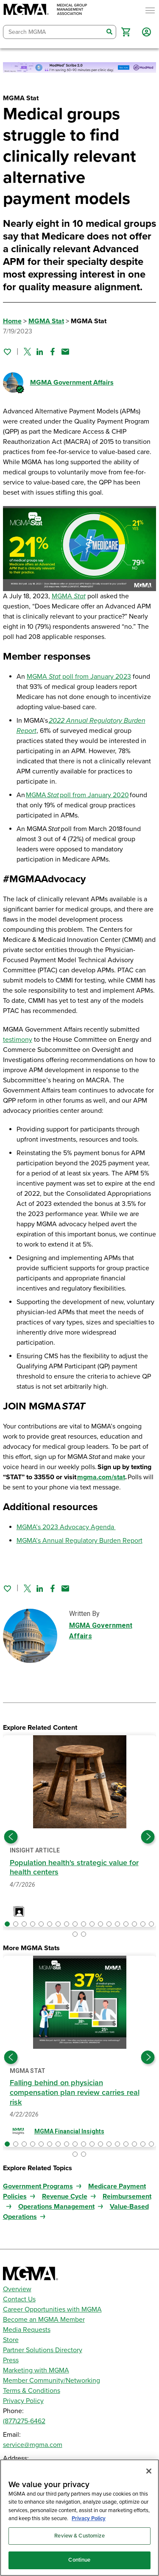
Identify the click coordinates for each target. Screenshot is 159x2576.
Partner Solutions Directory (42, 2350)
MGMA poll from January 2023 (79, 676)
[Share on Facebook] (52, 351)
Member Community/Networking (51, 2380)
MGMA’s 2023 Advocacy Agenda (66, 1527)
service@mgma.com (32, 2445)
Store (11, 2340)
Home (12, 321)
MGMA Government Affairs (72, 382)
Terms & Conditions (31, 2390)
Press (11, 2360)
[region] (79, 2517)
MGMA (69, 596)
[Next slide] (148, 1837)
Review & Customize (79, 2535)
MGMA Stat (46, 321)
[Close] (148, 2471)
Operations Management (56, 2206)
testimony (17, 1039)
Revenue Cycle (64, 2196)
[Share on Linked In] (40, 351)
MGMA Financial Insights (69, 2131)
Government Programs (38, 2186)
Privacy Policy (23, 2401)
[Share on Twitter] (27, 351)
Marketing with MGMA (36, 2370)
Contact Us (19, 2299)
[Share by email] (65, 351)
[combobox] (53, 32)
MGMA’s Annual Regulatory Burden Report (79, 1540)
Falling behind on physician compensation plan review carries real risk (74, 2092)
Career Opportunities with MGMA (52, 2309)
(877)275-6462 (24, 2421)
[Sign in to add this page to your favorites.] (7, 351)
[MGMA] (45, 10)
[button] (125, 31)
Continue (79, 2560)
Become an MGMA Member (44, 2319)
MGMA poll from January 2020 (77, 795)
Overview (17, 2289)
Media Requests (26, 2330)
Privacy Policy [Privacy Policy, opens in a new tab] (89, 2518)
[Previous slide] (11, 1837)
